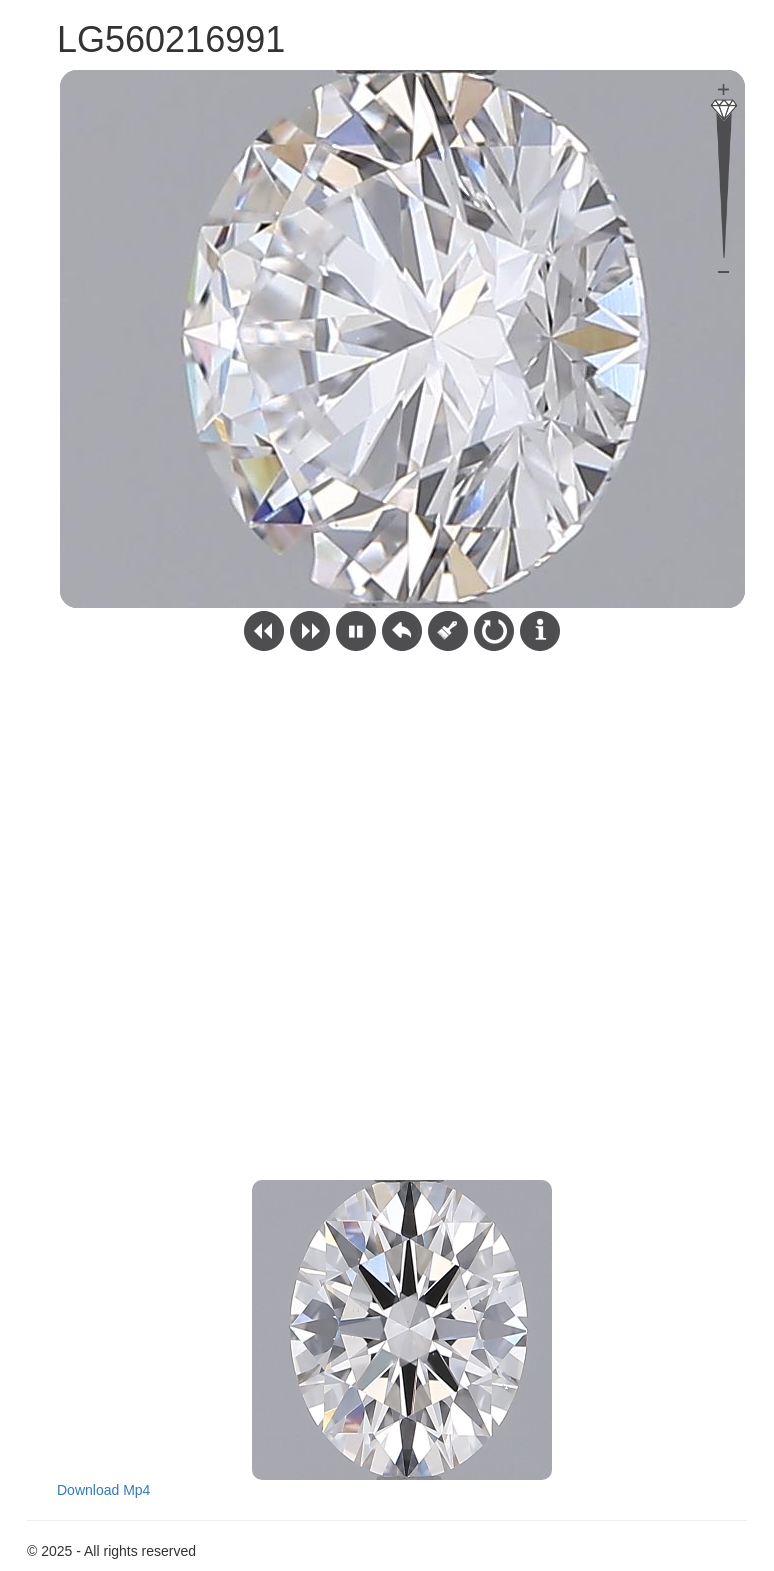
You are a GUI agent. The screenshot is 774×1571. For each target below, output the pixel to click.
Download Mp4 (103, 1490)
